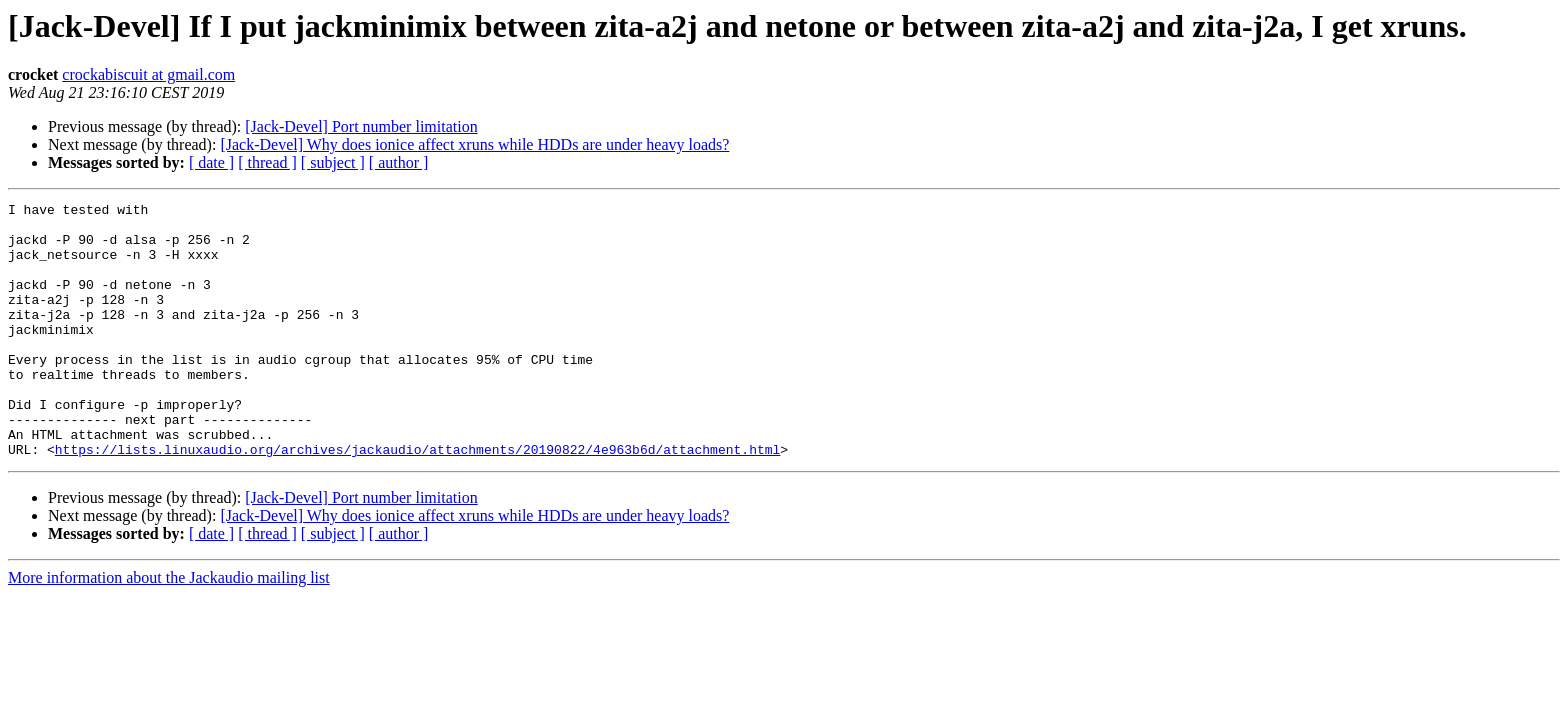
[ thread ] (267, 162)
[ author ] (399, 162)
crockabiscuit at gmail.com (148, 74)
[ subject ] (333, 162)
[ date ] (211, 162)
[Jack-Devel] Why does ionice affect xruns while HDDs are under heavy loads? (474, 144)
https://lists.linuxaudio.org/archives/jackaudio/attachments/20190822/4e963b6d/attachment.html (417, 500)
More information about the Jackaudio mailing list (169, 628)
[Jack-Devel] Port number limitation (361, 126)
